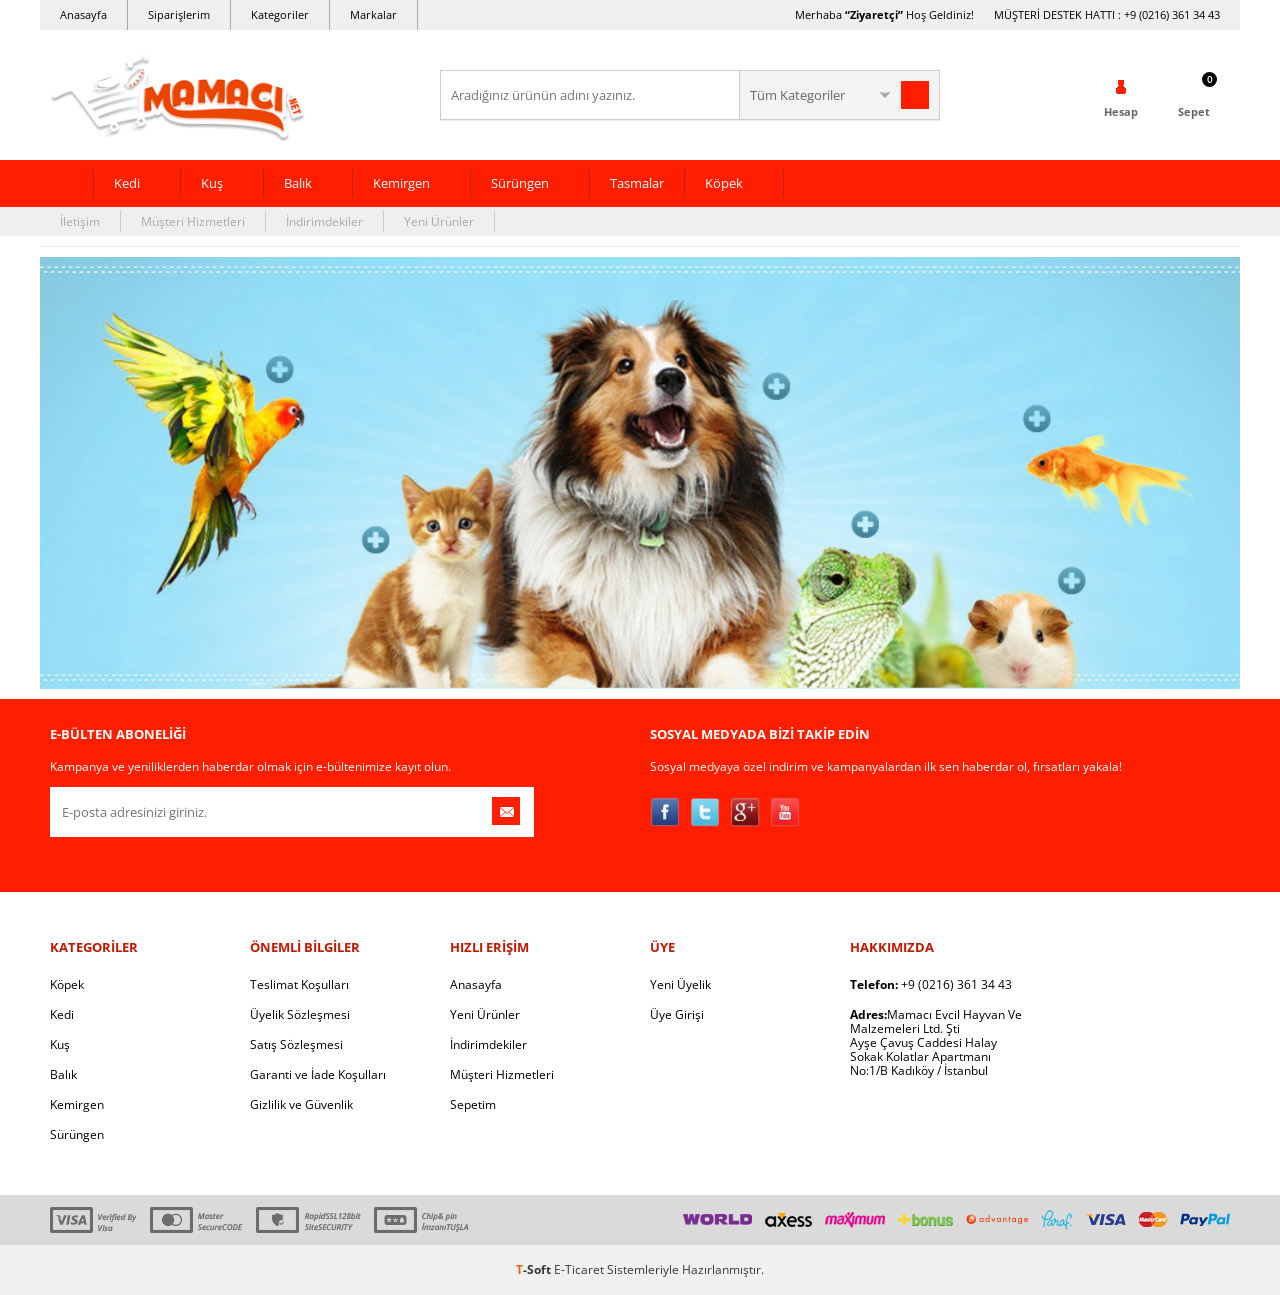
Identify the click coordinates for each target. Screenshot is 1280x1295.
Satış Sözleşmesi (296, 1044)
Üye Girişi (677, 1014)
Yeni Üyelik (680, 984)
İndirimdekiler (324, 221)
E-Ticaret (579, 1269)
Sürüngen (520, 183)
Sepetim (473, 1104)
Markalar (373, 14)
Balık (298, 183)
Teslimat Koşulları (299, 984)
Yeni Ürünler (439, 221)
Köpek (724, 183)
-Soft (535, 1269)
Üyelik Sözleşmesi (300, 1014)
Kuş (212, 183)
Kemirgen (401, 183)
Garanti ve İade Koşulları (318, 1074)
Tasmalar (637, 183)
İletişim (80, 221)
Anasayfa (83, 14)
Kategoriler (280, 14)
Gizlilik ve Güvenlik (301, 1104)
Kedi (127, 183)
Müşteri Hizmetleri (193, 221)
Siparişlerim (179, 14)
